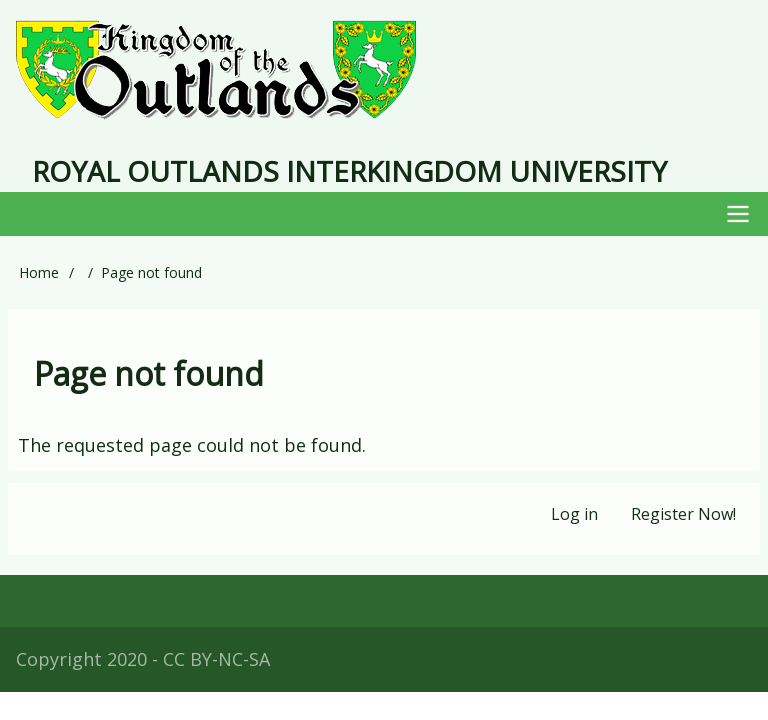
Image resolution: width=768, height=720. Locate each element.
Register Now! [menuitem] (683, 514)
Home (39, 272)
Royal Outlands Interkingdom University (349, 171)
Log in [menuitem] (574, 514)
